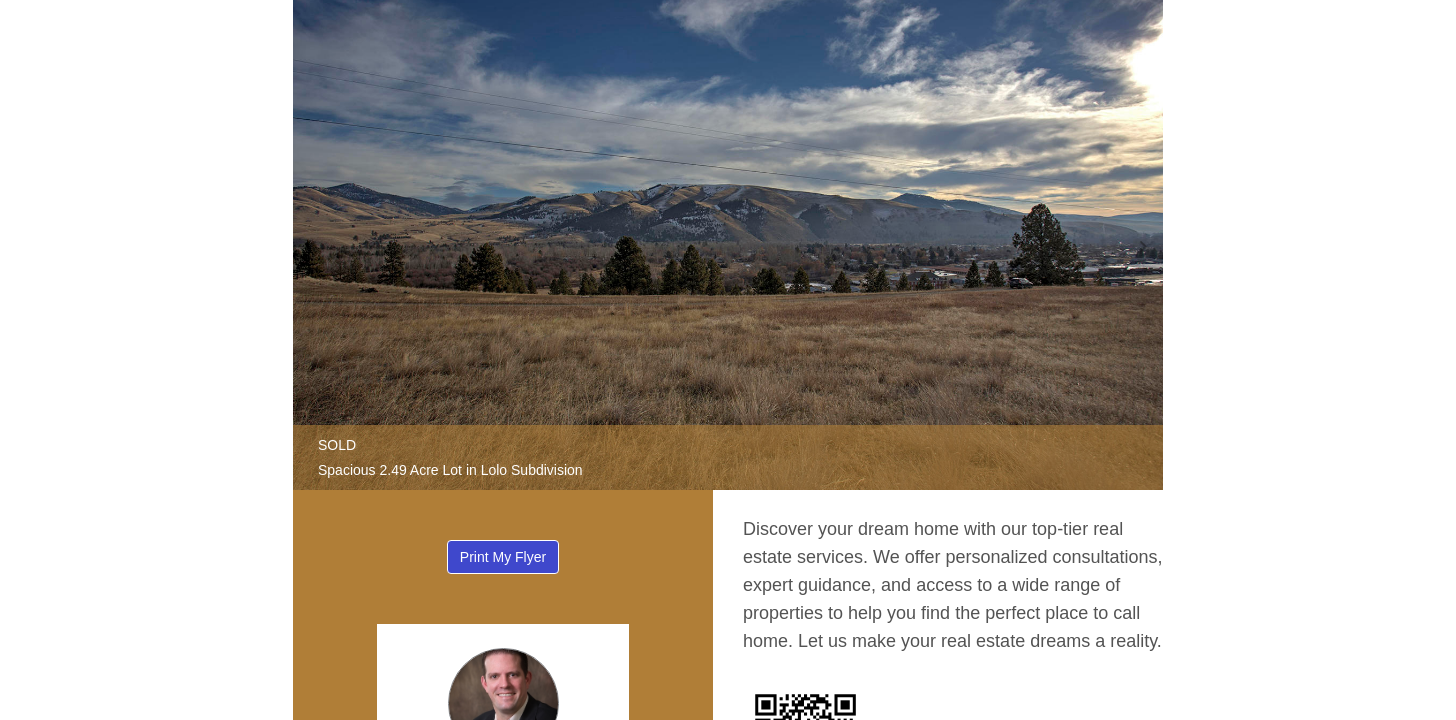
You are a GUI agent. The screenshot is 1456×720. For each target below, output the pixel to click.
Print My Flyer (503, 557)
